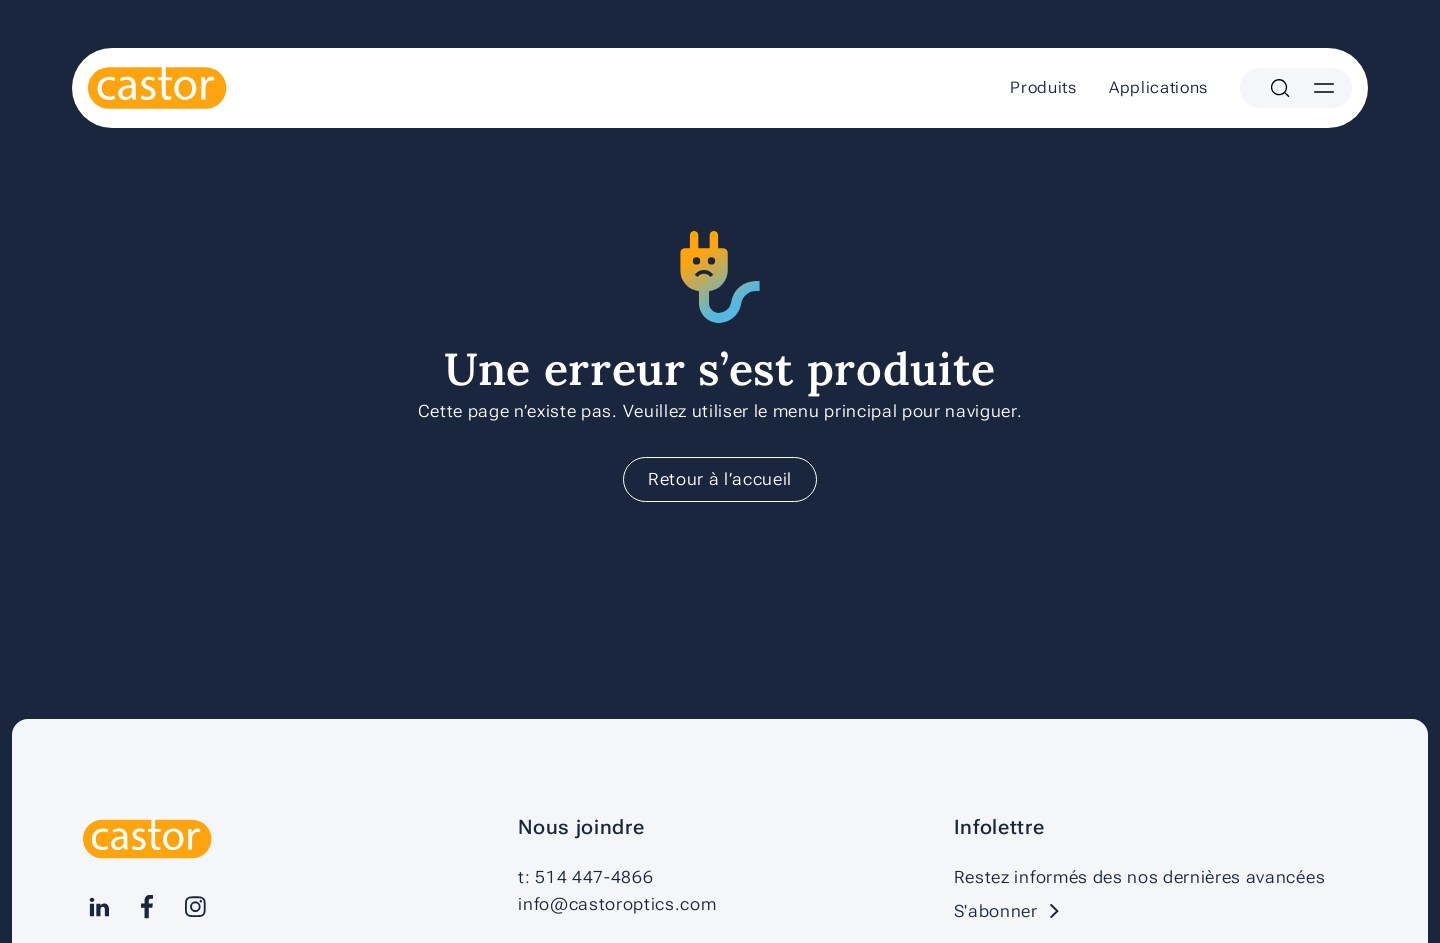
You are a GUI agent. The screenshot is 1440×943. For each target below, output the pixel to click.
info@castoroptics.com (617, 904)
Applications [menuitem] (1158, 87)
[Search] (1280, 88)
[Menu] (1324, 88)
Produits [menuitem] (1043, 87)
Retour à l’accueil (720, 479)
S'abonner (1012, 911)
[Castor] (157, 88)
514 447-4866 (594, 877)
